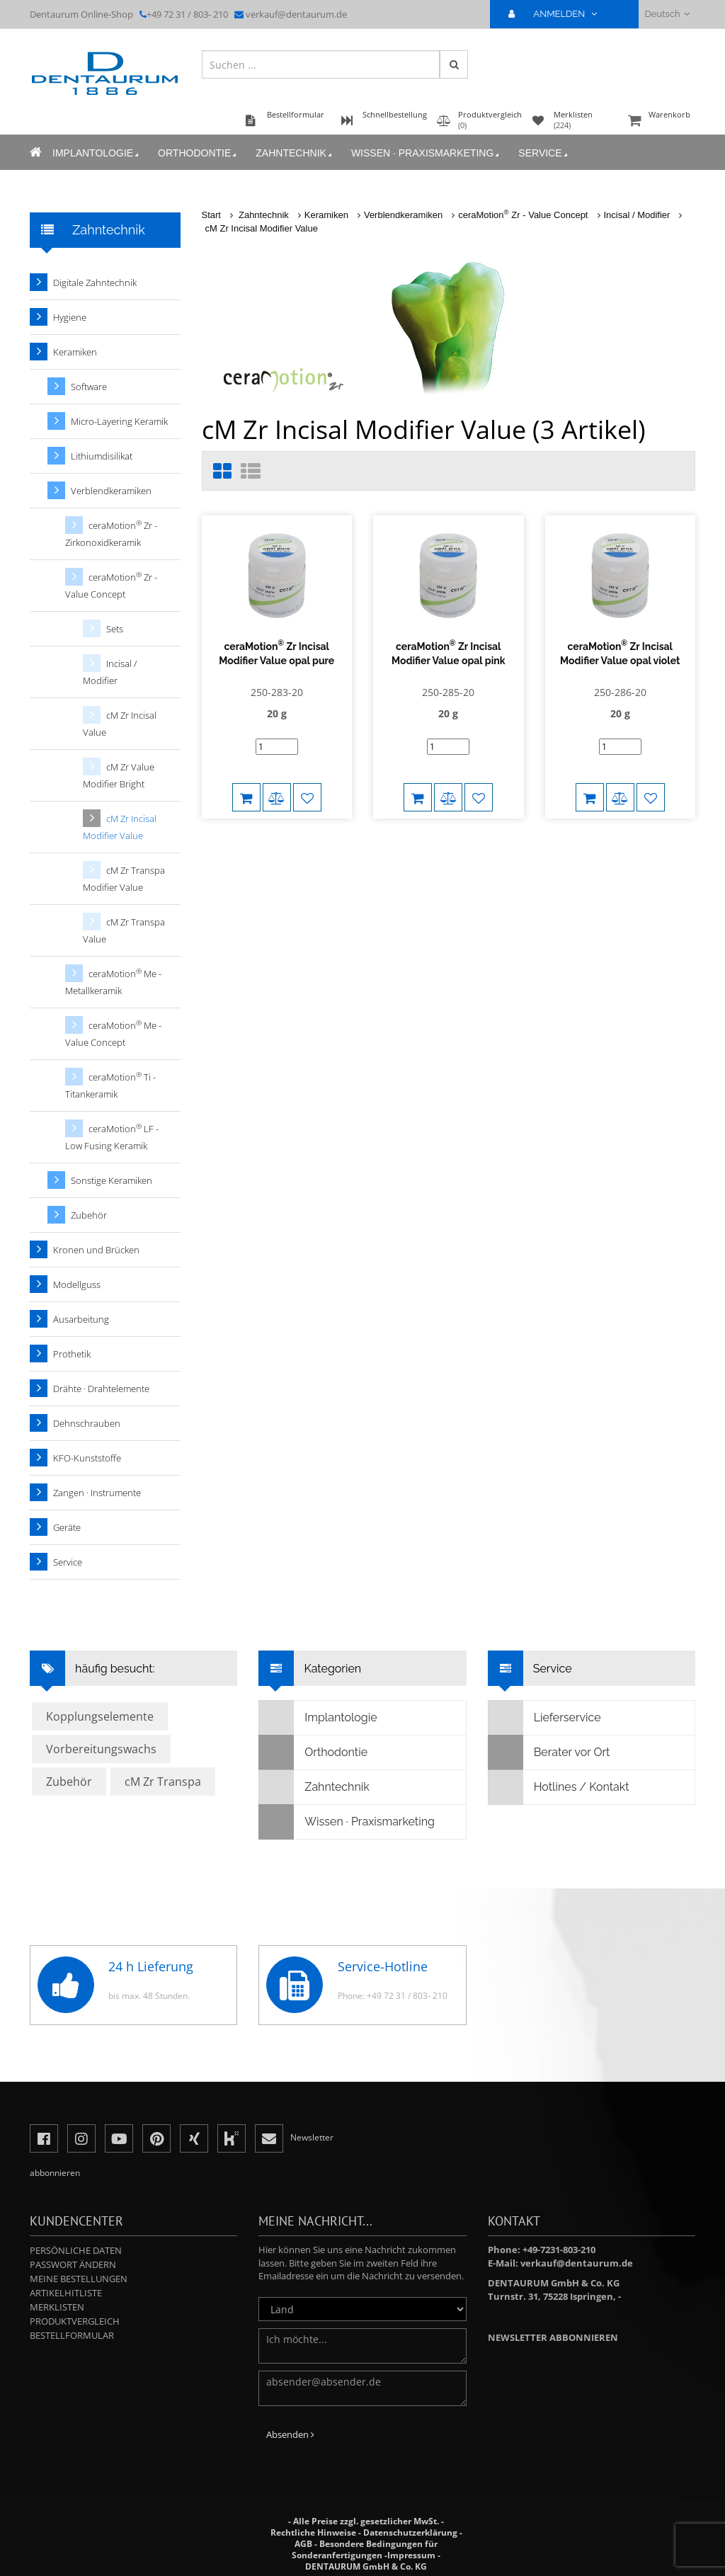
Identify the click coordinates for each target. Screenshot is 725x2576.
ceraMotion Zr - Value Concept (523, 215)
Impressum (411, 2555)
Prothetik (72, 1353)
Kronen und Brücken (96, 1249)
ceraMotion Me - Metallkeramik (113, 982)
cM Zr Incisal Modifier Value (261, 228)
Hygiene (69, 317)
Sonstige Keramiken (111, 1180)
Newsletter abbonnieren (553, 2337)
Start (211, 215)
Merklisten (57, 2307)
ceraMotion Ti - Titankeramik (110, 1085)
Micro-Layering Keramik (119, 421)
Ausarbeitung (81, 1319)
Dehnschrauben (86, 1423)
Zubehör (89, 1215)
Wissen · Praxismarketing (426, 153)
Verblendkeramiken (403, 215)
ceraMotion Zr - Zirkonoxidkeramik (111, 533)
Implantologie (96, 153)
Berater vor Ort (549, 1752)
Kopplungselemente (100, 1716)
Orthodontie (198, 153)
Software (89, 386)
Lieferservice (545, 1718)
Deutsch (667, 13)
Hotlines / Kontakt (559, 1787)
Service (543, 153)
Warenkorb (660, 121)
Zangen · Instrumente (97, 1492)
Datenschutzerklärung (410, 2532)
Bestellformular (72, 2335)
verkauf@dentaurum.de (296, 14)
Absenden (290, 2434)
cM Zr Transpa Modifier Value (124, 879)
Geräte (67, 1527)
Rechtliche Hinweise (313, 2532)
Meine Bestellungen (78, 2278)
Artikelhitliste (66, 2292)
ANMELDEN (558, 13)
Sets (114, 628)
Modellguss (77, 1284)
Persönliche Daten (76, 2250)
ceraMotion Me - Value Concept (113, 1033)
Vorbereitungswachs (101, 1749)
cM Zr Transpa (163, 1781)
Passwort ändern (73, 2264)
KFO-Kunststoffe (87, 1458)
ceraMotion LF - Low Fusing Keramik (112, 1137)
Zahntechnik (295, 153)
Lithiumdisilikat (101, 456)
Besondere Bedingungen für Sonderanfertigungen (365, 2549)
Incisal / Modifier (637, 215)
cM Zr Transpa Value (124, 930)
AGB (303, 2544)
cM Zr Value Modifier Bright (118, 775)
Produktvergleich (75, 2321)
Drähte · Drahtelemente (101, 1388)
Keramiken (326, 215)
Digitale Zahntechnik (95, 282)
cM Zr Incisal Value (119, 724)
